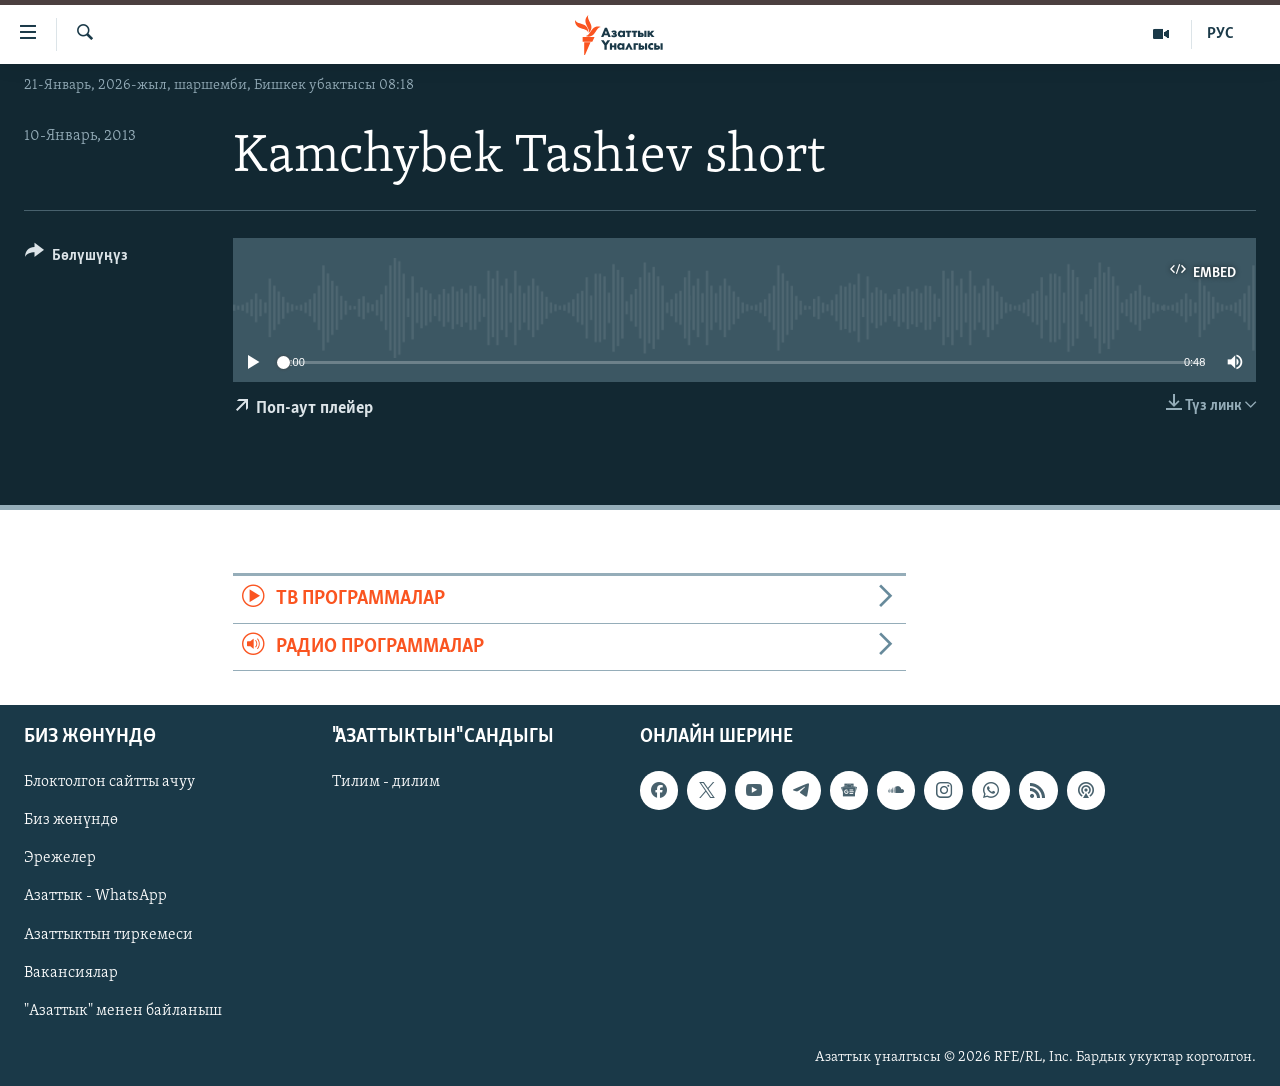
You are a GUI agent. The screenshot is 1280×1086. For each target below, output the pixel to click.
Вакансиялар (71, 972)
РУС (1220, 34)
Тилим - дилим (386, 782)
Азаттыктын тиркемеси (108, 934)
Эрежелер (60, 858)
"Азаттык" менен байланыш (123, 1011)
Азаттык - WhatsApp (95, 896)
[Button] (76, 258)
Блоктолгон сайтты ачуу (109, 782)
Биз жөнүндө (71, 820)
